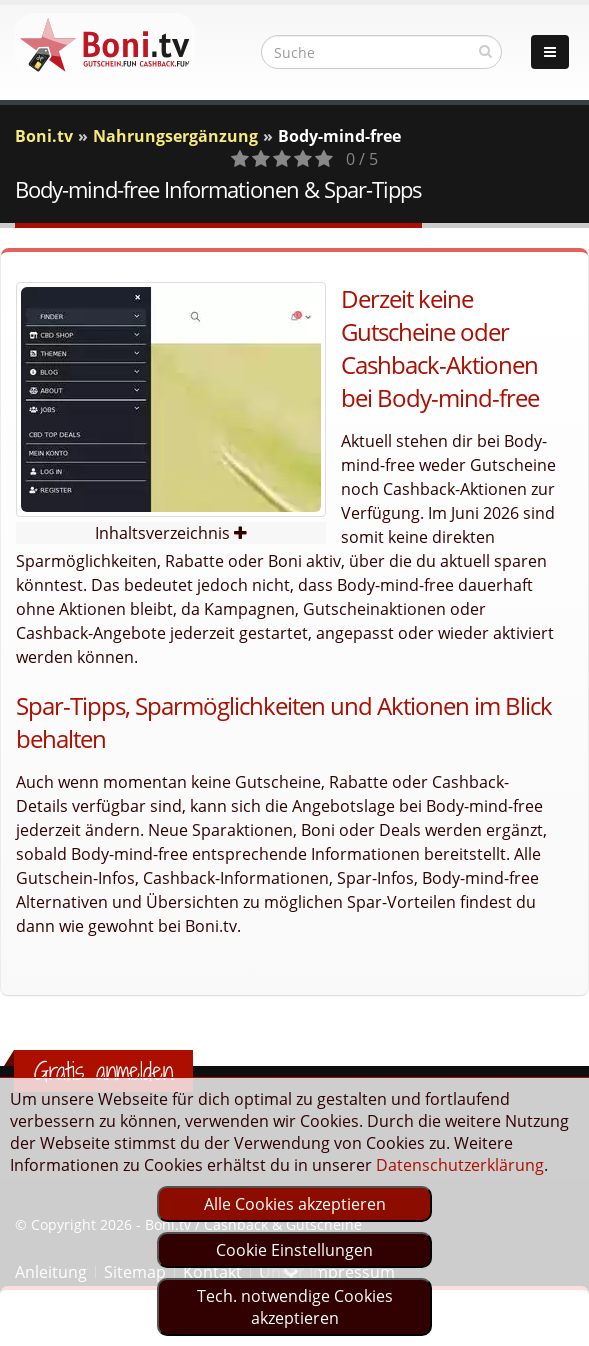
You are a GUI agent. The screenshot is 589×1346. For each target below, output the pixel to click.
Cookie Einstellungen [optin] (294, 1250)
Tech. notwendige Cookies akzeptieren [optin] (295, 1307)
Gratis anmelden (103, 1071)
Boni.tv (44, 136)
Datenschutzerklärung (460, 1165)
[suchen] (485, 51)
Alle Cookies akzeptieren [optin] (295, 1204)
